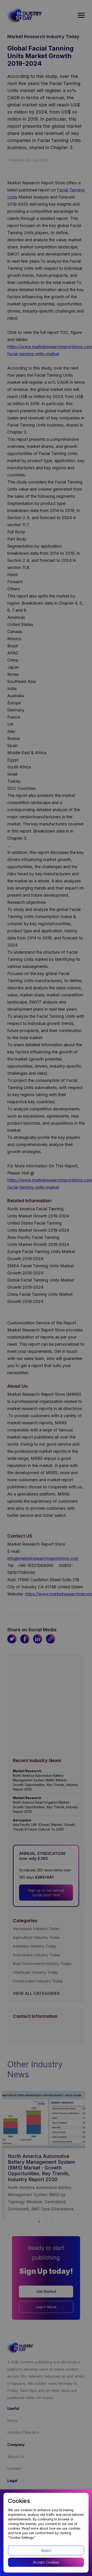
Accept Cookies (46, 2562)
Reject (46, 2550)
